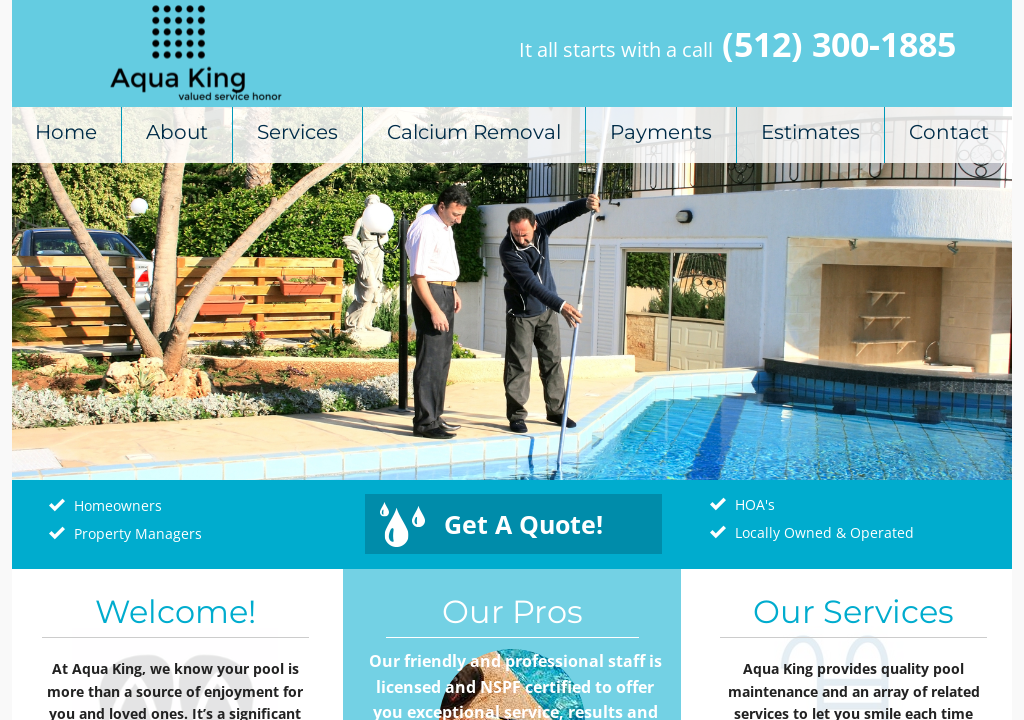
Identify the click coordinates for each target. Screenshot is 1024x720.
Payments (661, 132)
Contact (949, 132)
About (177, 132)
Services (297, 132)
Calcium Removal (474, 132)
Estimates (810, 132)
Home (66, 132)
